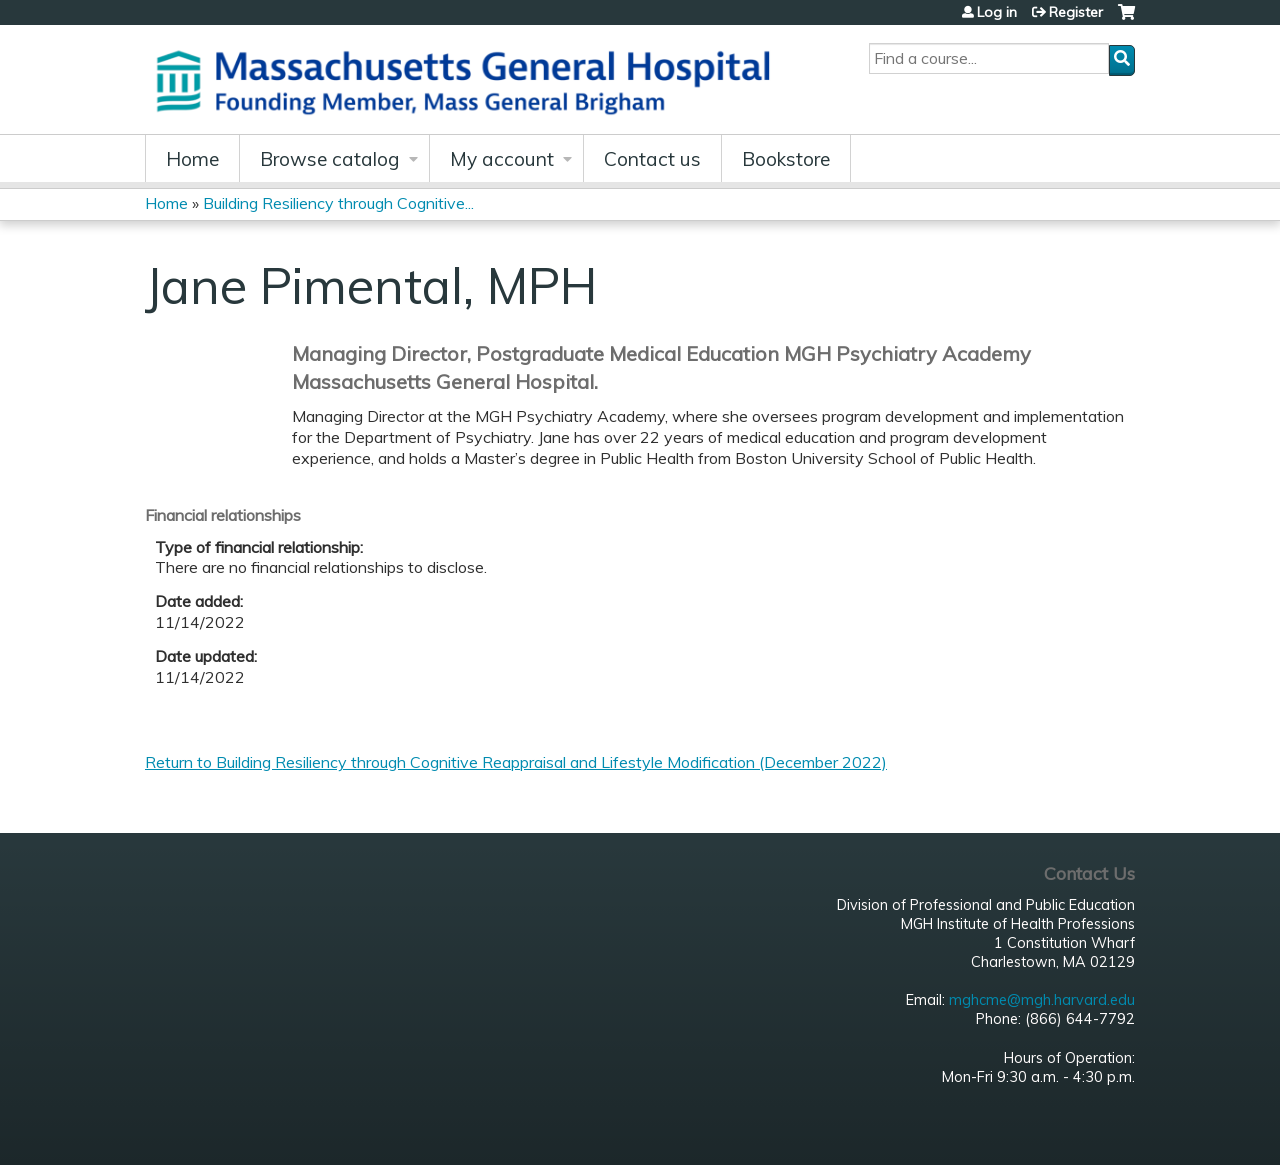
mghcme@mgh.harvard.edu (1042, 1000)
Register (1076, 12)
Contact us (652, 159)
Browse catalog (330, 159)
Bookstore (786, 159)
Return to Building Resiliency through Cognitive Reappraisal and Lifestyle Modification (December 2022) (516, 762)
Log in (997, 12)
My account (502, 159)
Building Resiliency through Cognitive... (338, 203)
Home (192, 159)
